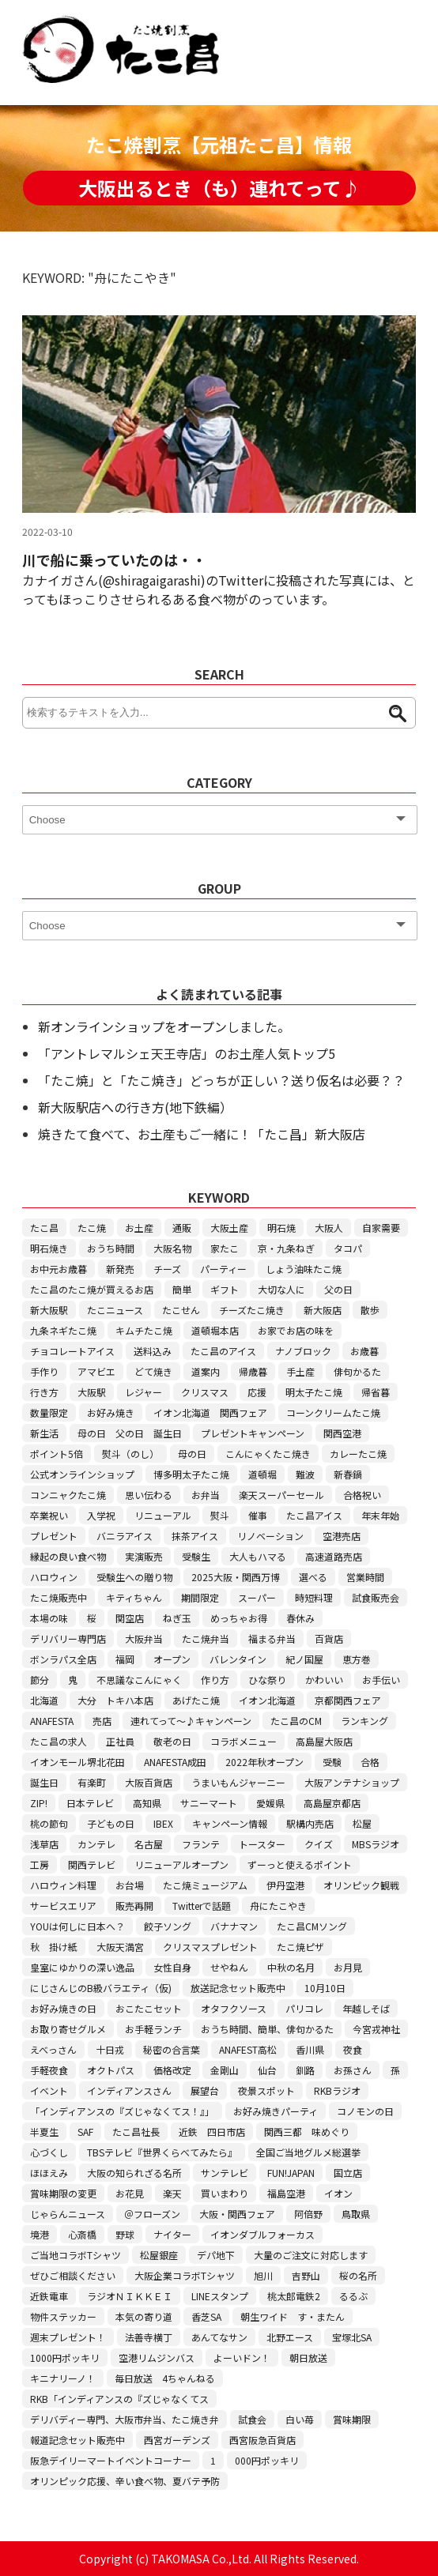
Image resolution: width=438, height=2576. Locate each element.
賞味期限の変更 (63, 2193)
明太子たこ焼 (313, 1392)
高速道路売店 (333, 1556)
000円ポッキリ (267, 2460)
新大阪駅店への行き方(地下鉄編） (135, 1107)
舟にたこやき (278, 1905)
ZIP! (38, 1803)
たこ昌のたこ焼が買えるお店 (91, 1289)
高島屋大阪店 (324, 1741)
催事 (257, 1515)
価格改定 (172, 2070)
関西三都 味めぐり (306, 2131)
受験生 (196, 1556)
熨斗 (219, 1515)
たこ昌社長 (136, 2131)
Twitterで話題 (201, 1905)
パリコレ (304, 2008)
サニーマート (208, 1803)
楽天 (172, 2193)
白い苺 (299, 2419)
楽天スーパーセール (281, 1494)
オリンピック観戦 (361, 1885)
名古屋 (148, 1844)
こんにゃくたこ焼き (268, 1453)
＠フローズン (152, 2213)
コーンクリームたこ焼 (333, 1412)
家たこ (224, 1248)
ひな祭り (267, 1679)
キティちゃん (134, 1597)
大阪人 (329, 1227)
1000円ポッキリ (65, 2357)
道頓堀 (262, 1474)
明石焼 (281, 1227)
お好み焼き (110, 1412)
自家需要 (381, 1227)
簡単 (181, 1289)
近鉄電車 (49, 2296)
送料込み (153, 1351)
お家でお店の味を (296, 1330)
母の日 (192, 1453)
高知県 (147, 1803)
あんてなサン (219, 2337)
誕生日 (44, 1782)
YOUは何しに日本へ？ (77, 1926)
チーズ (167, 1268)
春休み (300, 1618)
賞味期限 (352, 2419)
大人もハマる (257, 1556)
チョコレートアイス (72, 1351)
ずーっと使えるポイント (299, 1864)
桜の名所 (358, 2275)
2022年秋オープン (264, 1761)
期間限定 (200, 1597)
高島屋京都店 (332, 1803)
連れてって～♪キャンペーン (190, 1720)
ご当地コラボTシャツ (75, 2255)
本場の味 (49, 1618)
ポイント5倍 (56, 1453)
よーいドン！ (241, 2357)
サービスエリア (63, 1905)
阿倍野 (308, 2213)
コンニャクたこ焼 (68, 1494)
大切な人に (281, 1289)
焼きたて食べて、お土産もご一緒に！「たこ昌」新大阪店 (201, 1133)
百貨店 (329, 1638)
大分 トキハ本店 (115, 1700)
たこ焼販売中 (58, 1597)
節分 (39, 1679)
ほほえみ (49, 2172)
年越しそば (366, 2008)
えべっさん (53, 2049)
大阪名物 (172, 1248)
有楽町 (91, 1782)
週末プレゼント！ (68, 2337)
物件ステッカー (63, 2316)
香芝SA (206, 2316)
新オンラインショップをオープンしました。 (164, 1026)
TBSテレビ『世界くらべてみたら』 (162, 2152)
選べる (313, 1577)
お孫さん (353, 2070)
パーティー (223, 1268)
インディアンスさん (129, 2090)
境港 (39, 2234)
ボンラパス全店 (63, 1659)
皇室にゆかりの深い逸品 (82, 1967)
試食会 (252, 2419)
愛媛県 (270, 1803)
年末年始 (380, 1515)
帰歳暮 (253, 1371)
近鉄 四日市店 (212, 2131)
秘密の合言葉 (171, 2049)
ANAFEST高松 (248, 2049)
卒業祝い (49, 1515)
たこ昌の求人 (58, 1741)
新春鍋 (348, 1474)
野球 (124, 2234)
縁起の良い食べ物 (68, 1556)
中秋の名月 (291, 1967)
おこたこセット (148, 2008)
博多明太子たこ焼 (191, 1474)
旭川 (263, 2275)
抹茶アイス (195, 1535)
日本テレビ (90, 1803)
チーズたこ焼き (252, 1309)
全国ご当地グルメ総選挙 (308, 2152)
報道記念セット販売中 (77, 2439)
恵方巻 (356, 1659)
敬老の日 (172, 1741)
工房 (39, 1864)
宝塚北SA (352, 2337)
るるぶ (353, 2296)
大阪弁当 (144, 1638)
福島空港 (286, 2193)
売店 (102, 1720)
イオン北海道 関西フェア (210, 1412)
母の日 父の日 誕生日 (129, 1433)
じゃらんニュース (67, 2213)
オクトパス (110, 2070)
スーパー (257, 1597)
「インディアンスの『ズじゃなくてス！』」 (122, 2111)
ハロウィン (53, 1577)
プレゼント (53, 1535)
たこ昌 (44, 1227)
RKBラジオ (337, 2090)
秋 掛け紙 (53, 1946)
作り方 (215, 1679)
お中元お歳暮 (58, 1268)
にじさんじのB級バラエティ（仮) (101, 1987)
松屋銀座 (159, 2255)
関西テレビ (91, 1864)
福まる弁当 (272, 1638)
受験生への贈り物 (134, 1577)
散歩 (370, 1309)
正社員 (120, 1741)
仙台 (267, 2070)
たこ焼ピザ (300, 1946)
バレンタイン (238, 1659)
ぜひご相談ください (72, 2275)
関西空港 (342, 1433)
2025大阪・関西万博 (235, 1577)
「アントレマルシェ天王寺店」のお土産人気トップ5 (186, 1053)
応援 (256, 1392)
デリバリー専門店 (68, 1638)
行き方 (44, 1392)
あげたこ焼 (196, 1700)
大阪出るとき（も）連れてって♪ (219, 187)
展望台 (205, 2090)
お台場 (129, 1885)
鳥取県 (356, 2213)
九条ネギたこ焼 (63, 1330)
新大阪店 (323, 1309)
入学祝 (101, 1515)
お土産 (139, 1227)
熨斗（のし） (130, 1453)
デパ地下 (216, 2255)
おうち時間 (110, 1248)
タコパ (348, 1248)
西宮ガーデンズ (177, 2439)
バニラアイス (124, 1535)
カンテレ (96, 1844)
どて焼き (153, 1371)
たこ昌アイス (314, 1515)
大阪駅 (91, 1392)
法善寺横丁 (148, 2337)
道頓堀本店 (215, 1330)
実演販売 (144, 1556)
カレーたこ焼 (358, 1453)
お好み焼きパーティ (275, 2111)
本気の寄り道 (143, 2316)
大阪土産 (229, 1227)
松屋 (362, 1823)
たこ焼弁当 (205, 1638)
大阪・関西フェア (237, 2213)
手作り (44, 1371)
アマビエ (96, 1371)
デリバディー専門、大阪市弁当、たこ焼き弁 (124, 2419)
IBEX (163, 1823)
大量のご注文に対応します (311, 2255)
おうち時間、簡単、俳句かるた (267, 2029)
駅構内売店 (310, 1823)
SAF (85, 2131)
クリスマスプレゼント (210, 1946)
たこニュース (115, 1309)
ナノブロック (303, 1351)
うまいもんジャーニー (238, 1782)
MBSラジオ (375, 1844)
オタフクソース (233, 2008)
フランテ (201, 1844)
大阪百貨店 (148, 1782)
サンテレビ (224, 2172)
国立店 (348, 2172)
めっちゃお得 (238, 1618)
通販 (181, 1227)
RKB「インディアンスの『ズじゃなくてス (119, 2398)
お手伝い (381, 1679)
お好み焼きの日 (63, 2008)
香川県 (310, 2049)
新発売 (120, 1268)
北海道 (44, 1700)
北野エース (289, 2337)
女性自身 (172, 1967)
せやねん (229, 1967)
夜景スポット (266, 2090)
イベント (49, 2090)
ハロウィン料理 (63, 1885)
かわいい (324, 1679)
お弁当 (205, 1494)
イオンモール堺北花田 (77, 1761)
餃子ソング (167, 1926)
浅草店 (44, 1844)
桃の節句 (49, 1823)
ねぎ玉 (177, 1618)
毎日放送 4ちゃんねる (165, 2378)
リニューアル (162, 1515)
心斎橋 (82, 2234)
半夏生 (44, 2131)
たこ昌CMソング (312, 1926)
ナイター (172, 2234)
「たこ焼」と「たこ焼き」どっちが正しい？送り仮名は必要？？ (221, 1080)
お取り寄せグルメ (68, 2029)
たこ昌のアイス (223, 1351)
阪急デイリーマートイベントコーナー (110, 2460)
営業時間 (365, 1577)
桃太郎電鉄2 (293, 2296)
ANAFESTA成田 (175, 1761)
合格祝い (362, 1494)
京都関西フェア (348, 1700)
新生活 (44, 1433)
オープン (172, 1659)
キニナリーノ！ (63, 2378)
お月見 (348, 1967)
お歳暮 (364, 1351)
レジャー (143, 1392)
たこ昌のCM (296, 1720)
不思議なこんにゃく (139, 1679)
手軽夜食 (49, 2070)
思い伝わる (148, 1494)
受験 (332, 1761)
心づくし (49, 2152)
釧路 (305, 2070)
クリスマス (204, 1392)
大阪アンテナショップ (351, 1782)
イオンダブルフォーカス (262, 2234)
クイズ (318, 1844)
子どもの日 (110, 1823)
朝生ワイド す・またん (292, 2316)
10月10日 (324, 1987)
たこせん (181, 1309)
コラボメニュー (243, 1741)
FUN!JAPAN (291, 2172)
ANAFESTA (52, 1720)
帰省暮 (375, 1392)
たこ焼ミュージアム (205, 1885)
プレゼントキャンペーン (252, 1433)
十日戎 (110, 2049)
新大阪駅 (49, 1309)
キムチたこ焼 (143, 1330)
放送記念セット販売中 (238, 1987)
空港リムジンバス (156, 2357)
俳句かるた (357, 1371)
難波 (305, 1474)
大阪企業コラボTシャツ (184, 2275)
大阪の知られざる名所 (134, 2172)
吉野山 (306, 2275)
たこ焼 (91, 1227)
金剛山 (224, 2070)
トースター (262, 1844)
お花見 (129, 2193)
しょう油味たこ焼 (304, 1268)
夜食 (352, 2049)
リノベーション (270, 1535)
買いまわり (224, 2193)
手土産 (300, 1371)
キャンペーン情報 (229, 1823)
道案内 (205, 1371)
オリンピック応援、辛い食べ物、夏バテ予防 (125, 2480)
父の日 (338, 1289)
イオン (338, 2193)
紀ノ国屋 (304, 1659)
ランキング (364, 1720)
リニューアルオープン (181, 1864)
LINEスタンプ (219, 2296)
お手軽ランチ (153, 2029)
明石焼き (49, 1248)
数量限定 (49, 1412)
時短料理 (314, 1597)
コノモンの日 (365, 2111)
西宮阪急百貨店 (262, 2439)
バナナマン (234, 1926)
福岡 (124, 1659)
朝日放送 (308, 2357)
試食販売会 (375, 1597)
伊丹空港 (285, 1885)
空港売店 (342, 1535)
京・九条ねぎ (286, 1248)
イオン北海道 (267, 1700)
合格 (370, 1761)
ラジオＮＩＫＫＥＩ (129, 2296)
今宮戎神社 (376, 2029)
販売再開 (134, 1905)
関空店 (129, 1618)
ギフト (224, 1289)
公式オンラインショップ (82, 1474)
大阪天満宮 (120, 1946)
